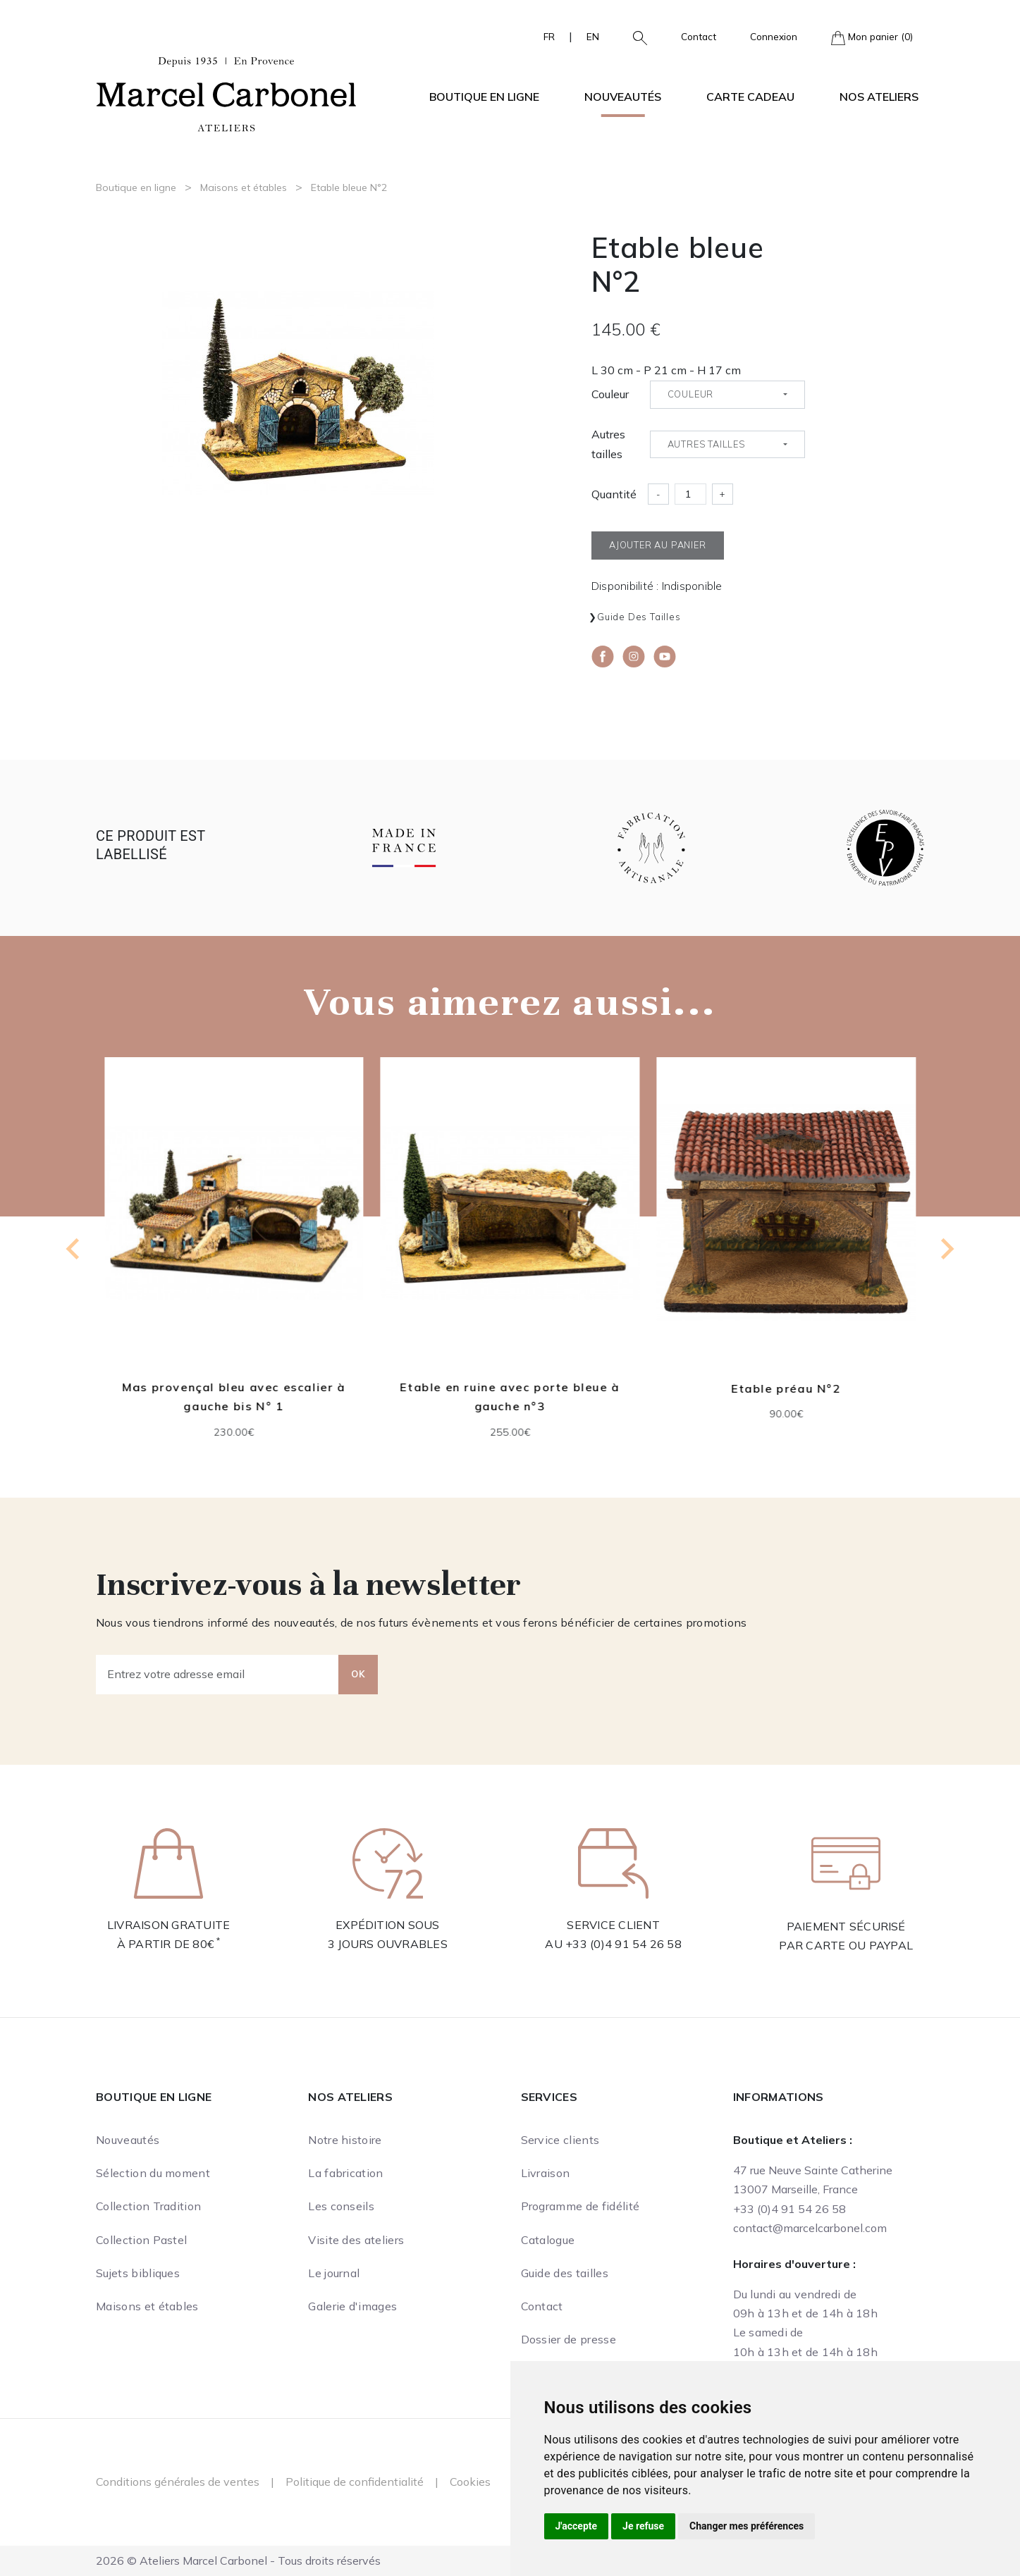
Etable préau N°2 (786, 1388)
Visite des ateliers (356, 2240)
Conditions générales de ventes (177, 2482)
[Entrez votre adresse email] (217, 1674)
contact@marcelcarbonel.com (810, 2228)
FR (549, 36)
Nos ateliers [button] (879, 97)
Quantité (614, 494)
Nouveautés (622, 97)
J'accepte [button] (576, 2526)
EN (592, 36)
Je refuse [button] (643, 2526)
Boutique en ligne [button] (484, 97)
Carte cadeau (750, 97)
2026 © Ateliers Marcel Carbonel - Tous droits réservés (238, 2560)
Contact (698, 36)
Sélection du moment (153, 2173)
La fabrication (345, 2173)
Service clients (560, 2140)
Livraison (545, 2173)
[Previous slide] (74, 1249)
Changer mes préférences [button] (746, 2526)
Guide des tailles (639, 616)
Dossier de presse (568, 2339)
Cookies (470, 2482)
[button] (634, 37)
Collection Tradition (148, 2206)
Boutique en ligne (136, 187)
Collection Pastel (141, 2240)
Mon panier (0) (872, 37)
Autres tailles (608, 443)
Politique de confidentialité (354, 2482)
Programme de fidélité (580, 2206)
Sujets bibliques (138, 2273)
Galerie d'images (352, 2306)
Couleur (610, 394)
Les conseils (341, 2206)
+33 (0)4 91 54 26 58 (623, 1944)
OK (358, 1674)
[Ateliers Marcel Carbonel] (226, 92)
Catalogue (548, 2240)
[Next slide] (946, 1249)
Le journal (334, 2273)
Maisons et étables (243, 187)
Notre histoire (344, 2140)
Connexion (773, 36)
